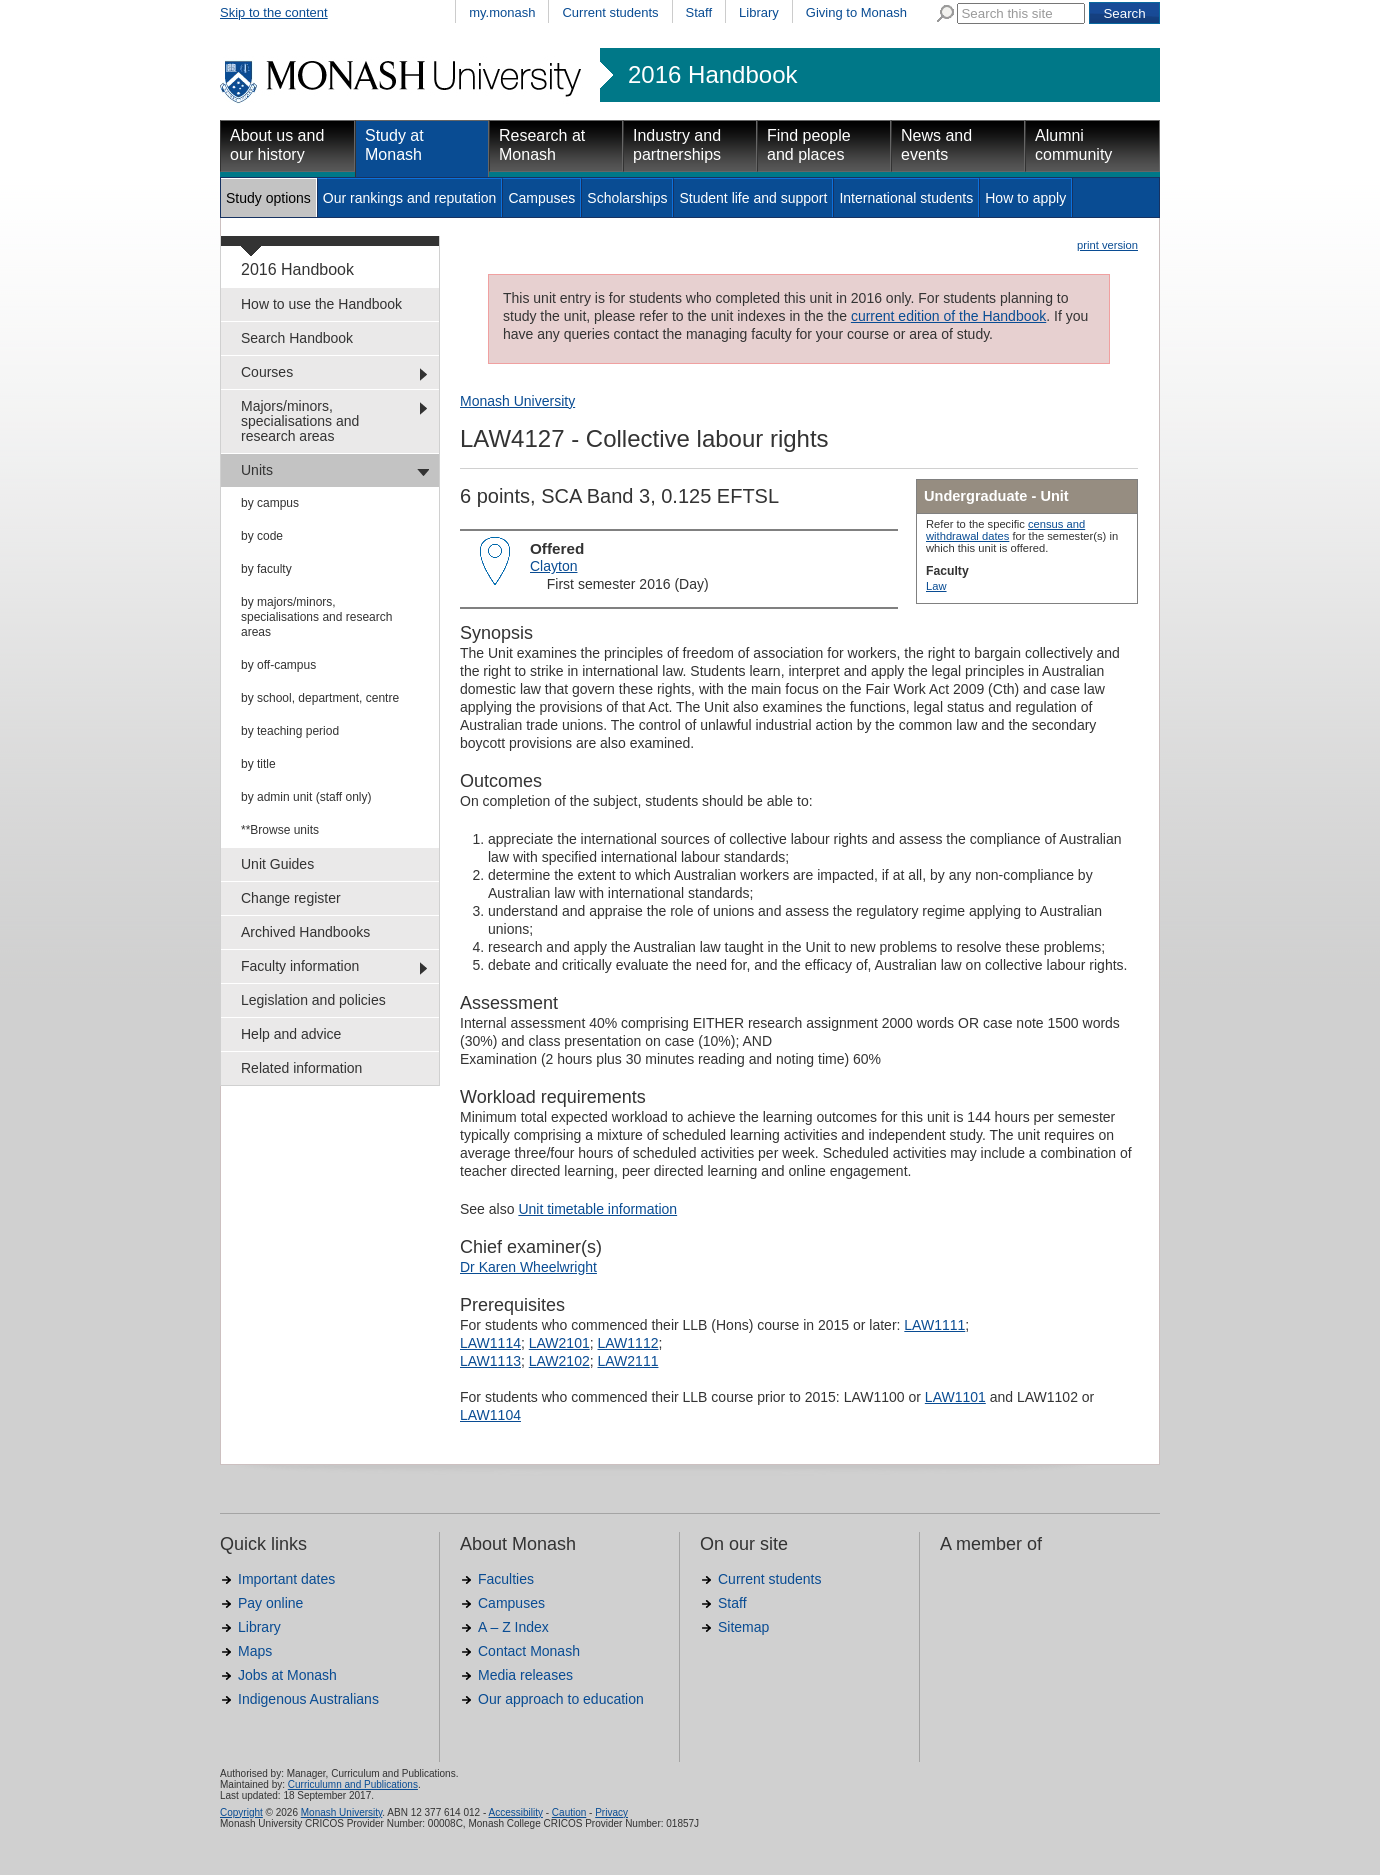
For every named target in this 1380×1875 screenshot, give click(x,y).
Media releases (525, 1675)
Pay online (270, 1603)
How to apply (1025, 198)
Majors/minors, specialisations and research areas (300, 421)
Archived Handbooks (305, 932)
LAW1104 (490, 1415)
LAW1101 (955, 1397)
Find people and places (809, 145)
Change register (291, 898)
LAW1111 (934, 1325)
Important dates (286, 1579)
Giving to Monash (856, 12)
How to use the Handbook (321, 304)
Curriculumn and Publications (353, 1784)
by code (262, 536)
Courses (267, 372)
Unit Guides (277, 864)
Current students (610, 12)
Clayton (553, 566)
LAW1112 (628, 1343)
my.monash (502, 12)
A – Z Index (513, 1627)
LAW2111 (628, 1361)
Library (759, 12)
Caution (569, 1812)
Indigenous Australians (308, 1699)
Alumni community (1073, 145)
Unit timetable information (597, 1209)
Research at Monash (542, 145)
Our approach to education (561, 1699)
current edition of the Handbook (948, 316)
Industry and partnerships (677, 145)
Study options (268, 198)
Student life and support (753, 198)
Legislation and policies (313, 1000)
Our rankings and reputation (410, 198)
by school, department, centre (320, 698)
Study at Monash (394, 145)
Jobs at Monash (287, 1675)
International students (906, 198)
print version (1107, 245)
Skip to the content (274, 12)
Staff (699, 12)
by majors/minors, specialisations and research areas (316, 617)
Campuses (541, 198)
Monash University (517, 401)
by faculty (266, 569)
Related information (301, 1068)
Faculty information (300, 966)
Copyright (241, 1812)
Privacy (611, 1812)
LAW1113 (490, 1361)
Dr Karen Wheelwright (528, 1267)
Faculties (506, 1579)
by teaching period (290, 731)
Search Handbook (297, 338)
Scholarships (627, 198)
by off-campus (278, 665)
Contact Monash (529, 1651)
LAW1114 (490, 1343)
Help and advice (291, 1034)
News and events (936, 145)
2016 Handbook (712, 75)
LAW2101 (559, 1343)
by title (258, 764)
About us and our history (277, 145)
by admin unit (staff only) (306, 797)
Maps (255, 1651)
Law (936, 586)
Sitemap (743, 1627)
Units (257, 470)
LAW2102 (559, 1361)
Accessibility (515, 1812)
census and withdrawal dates (1005, 530)
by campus (270, 503)
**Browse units (280, 830)
